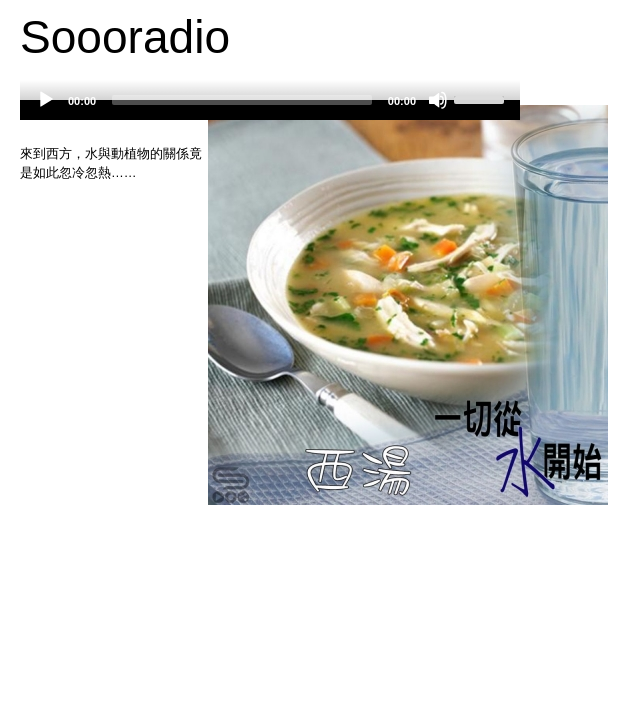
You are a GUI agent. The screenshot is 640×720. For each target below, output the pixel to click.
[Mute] (438, 100)
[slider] (242, 100)
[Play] (46, 100)
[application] (270, 110)
